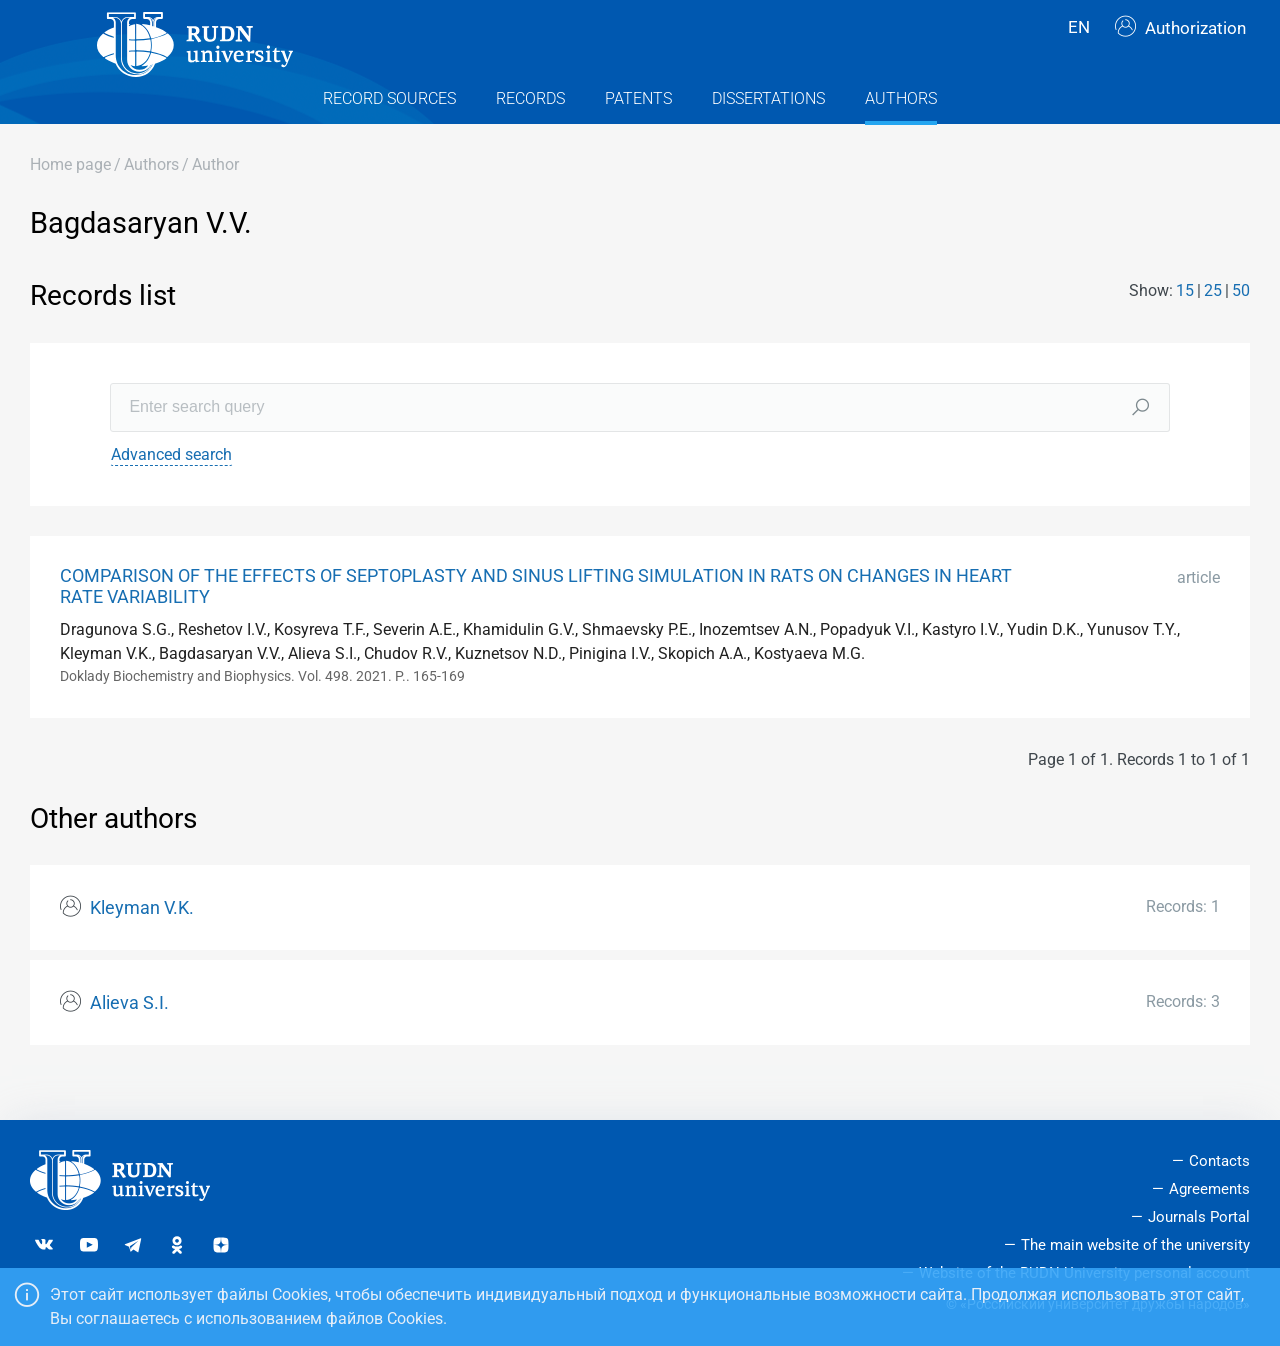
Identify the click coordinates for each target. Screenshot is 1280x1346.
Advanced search (171, 489)
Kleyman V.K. (142, 944)
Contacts (1219, 1162)
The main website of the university (1135, 1245)
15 (1185, 326)
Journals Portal (1199, 1217)
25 (1213, 326)
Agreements (1209, 1189)
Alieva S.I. (129, 1039)
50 (1241, 326)
